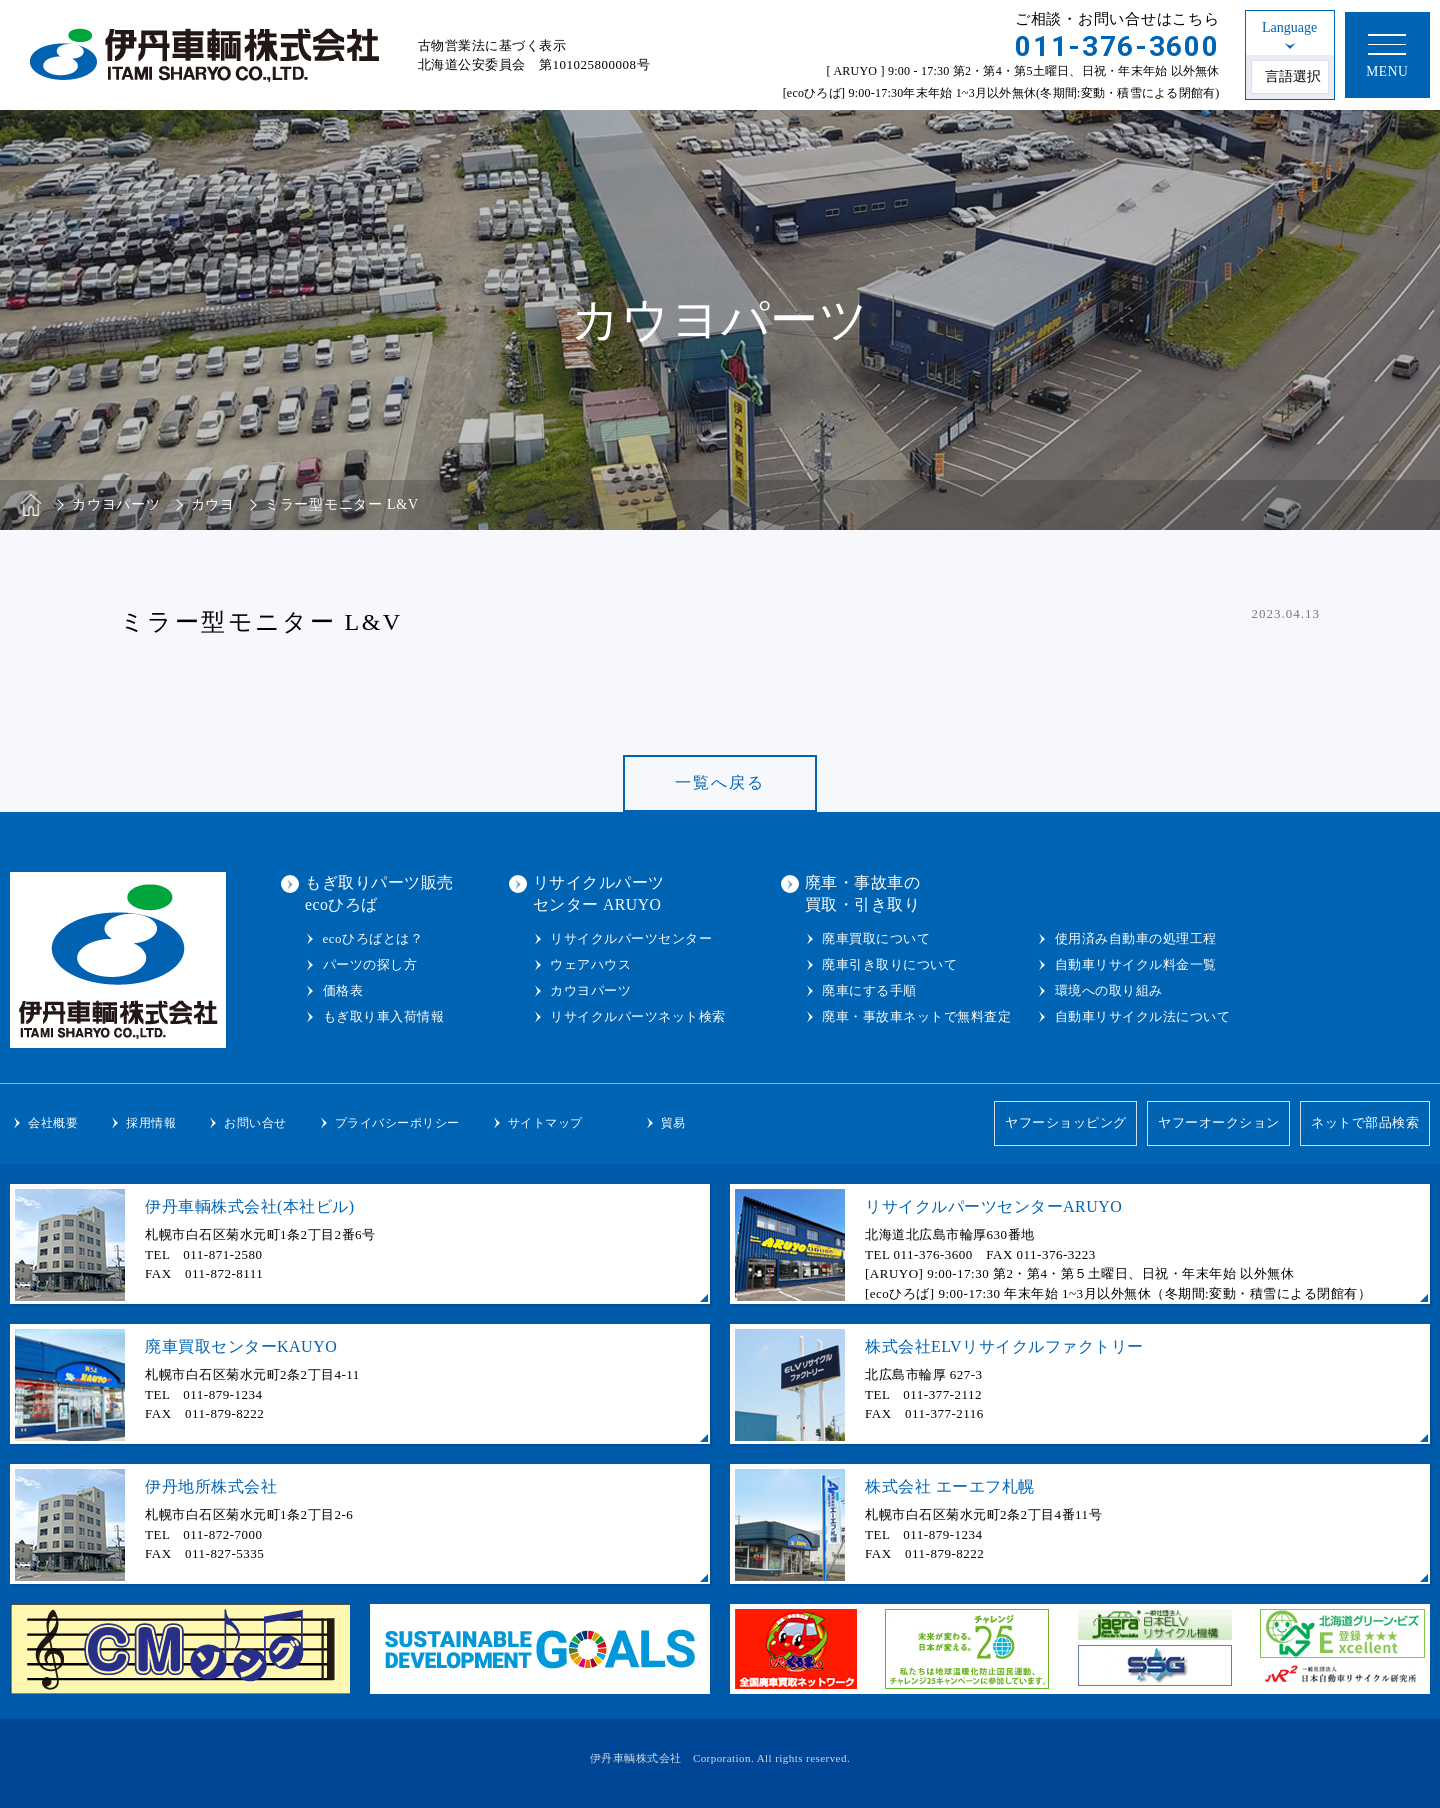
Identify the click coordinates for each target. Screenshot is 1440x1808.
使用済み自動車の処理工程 (1136, 938)
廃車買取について (876, 938)
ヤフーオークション (1219, 1123)
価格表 (343, 990)
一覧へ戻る (720, 782)
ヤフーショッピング (1065, 1123)
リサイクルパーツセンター (631, 938)
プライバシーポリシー (397, 1123)
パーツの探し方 (370, 964)
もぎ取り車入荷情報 (384, 1016)
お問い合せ (255, 1123)
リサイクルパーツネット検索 (638, 1016)
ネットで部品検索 (1365, 1123)
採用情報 (151, 1123)
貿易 (673, 1123)
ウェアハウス (590, 964)
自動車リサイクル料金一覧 (1136, 964)
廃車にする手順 (869, 990)
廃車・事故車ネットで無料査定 (916, 1016)
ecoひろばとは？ (373, 938)
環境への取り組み (1109, 990)
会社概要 (53, 1123)
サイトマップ (545, 1123)
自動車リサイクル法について (1143, 1016)
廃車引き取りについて (889, 964)
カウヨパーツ (590, 990)
